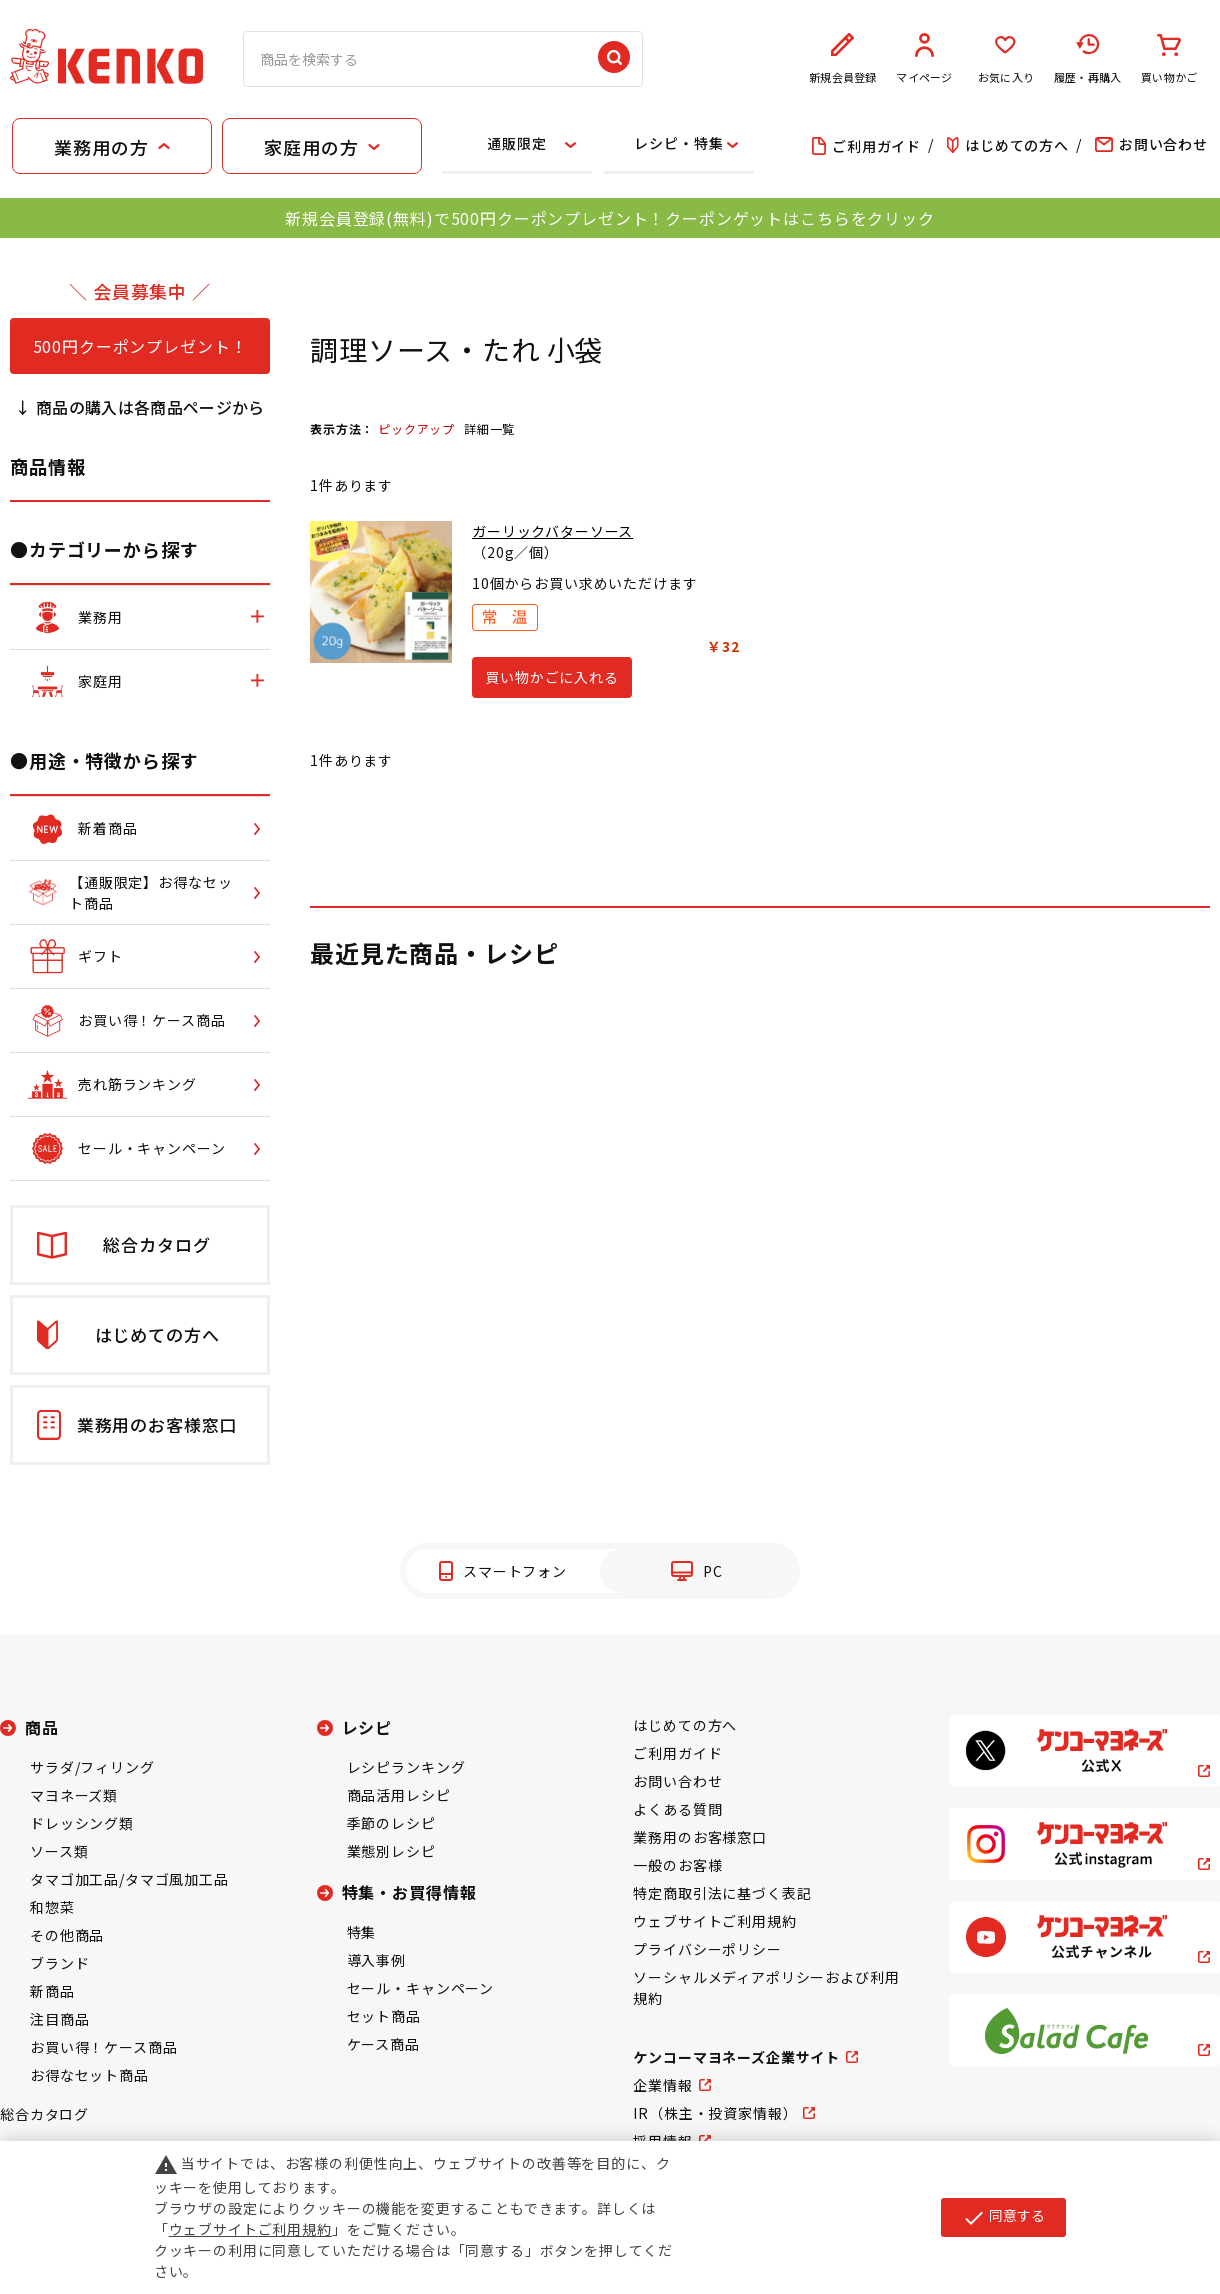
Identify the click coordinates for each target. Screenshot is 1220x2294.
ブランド (59, 1963)
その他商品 (67, 1935)
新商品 (52, 1991)
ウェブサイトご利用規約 (714, 1921)
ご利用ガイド (677, 1753)
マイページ (925, 59)
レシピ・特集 (678, 143)
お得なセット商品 (89, 2075)
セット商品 (384, 2016)
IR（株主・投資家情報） (715, 2113)
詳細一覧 (489, 428)
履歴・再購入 (1088, 59)
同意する (1003, 2217)
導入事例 (376, 1960)
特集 (362, 1932)
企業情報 (662, 2085)
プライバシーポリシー (707, 1949)
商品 (42, 1727)
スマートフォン (515, 1571)
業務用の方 (101, 147)
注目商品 (59, 2019)
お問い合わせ (677, 1781)
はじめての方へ (685, 1725)
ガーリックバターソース (552, 531)
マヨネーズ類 (74, 1795)
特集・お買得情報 (409, 1892)
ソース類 (59, 1851)
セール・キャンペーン (420, 1988)
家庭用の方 (311, 147)
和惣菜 (52, 1907)
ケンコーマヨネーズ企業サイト (736, 2057)
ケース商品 (383, 2044)
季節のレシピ (391, 1823)
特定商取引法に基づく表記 (722, 1893)
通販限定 (516, 143)
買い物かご (1169, 59)
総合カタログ (44, 2114)
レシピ (367, 1727)
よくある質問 (677, 1809)
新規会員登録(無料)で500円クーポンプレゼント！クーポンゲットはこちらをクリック (609, 218)
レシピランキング (406, 1767)
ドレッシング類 (82, 1823)
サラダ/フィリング (92, 1767)
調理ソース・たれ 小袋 (457, 349)
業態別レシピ (391, 1851)
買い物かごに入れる (552, 677)
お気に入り (1006, 59)
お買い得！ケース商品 (103, 2047)
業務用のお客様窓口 (700, 1837)
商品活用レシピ (399, 1795)
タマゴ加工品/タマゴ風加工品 (129, 1879)
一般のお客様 (677, 1865)
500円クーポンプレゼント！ (140, 346)
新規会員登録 (843, 59)
